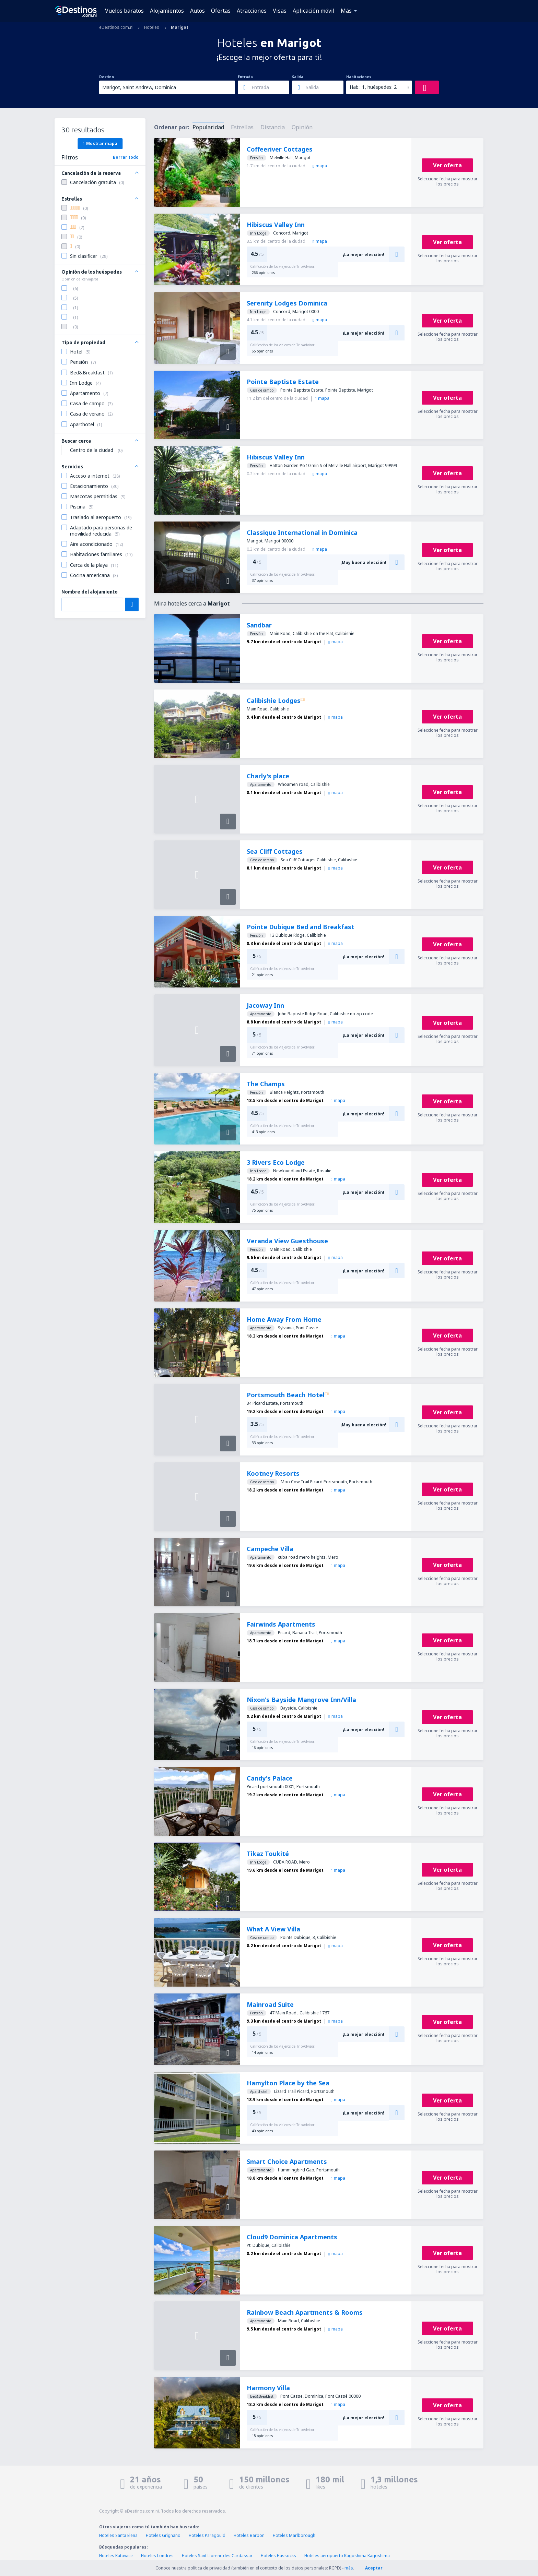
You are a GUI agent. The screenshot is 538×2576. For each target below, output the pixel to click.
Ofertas (221, 10)
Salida (297, 76)
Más (346, 10)
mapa (320, 166)
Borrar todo (126, 157)
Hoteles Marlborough (294, 2535)
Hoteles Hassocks (278, 2556)
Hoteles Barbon (249, 2535)
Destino (106, 76)
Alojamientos (167, 10)
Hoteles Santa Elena (118, 2535)
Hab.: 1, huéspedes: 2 (373, 87)
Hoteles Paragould (207, 2535)
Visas (279, 10)
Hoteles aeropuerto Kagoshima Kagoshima (347, 2556)
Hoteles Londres (157, 2556)
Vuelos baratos (124, 10)
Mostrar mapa (100, 143)
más (348, 2568)
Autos (197, 10)
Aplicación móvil (314, 10)
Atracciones (252, 10)
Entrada (245, 76)
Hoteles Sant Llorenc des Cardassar (217, 2556)
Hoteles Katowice (116, 2556)
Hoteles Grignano (163, 2535)
